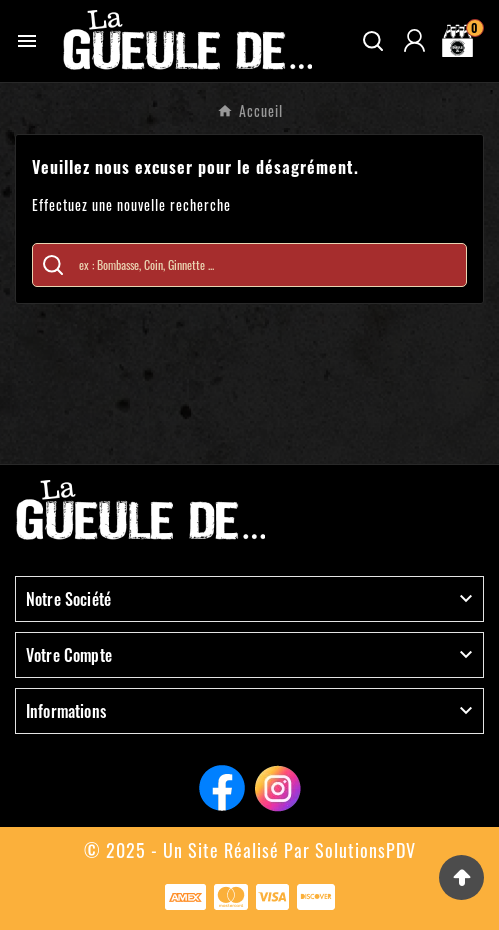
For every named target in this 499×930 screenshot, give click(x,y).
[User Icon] (414, 40)
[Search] (53, 265)
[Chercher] (267, 265)
